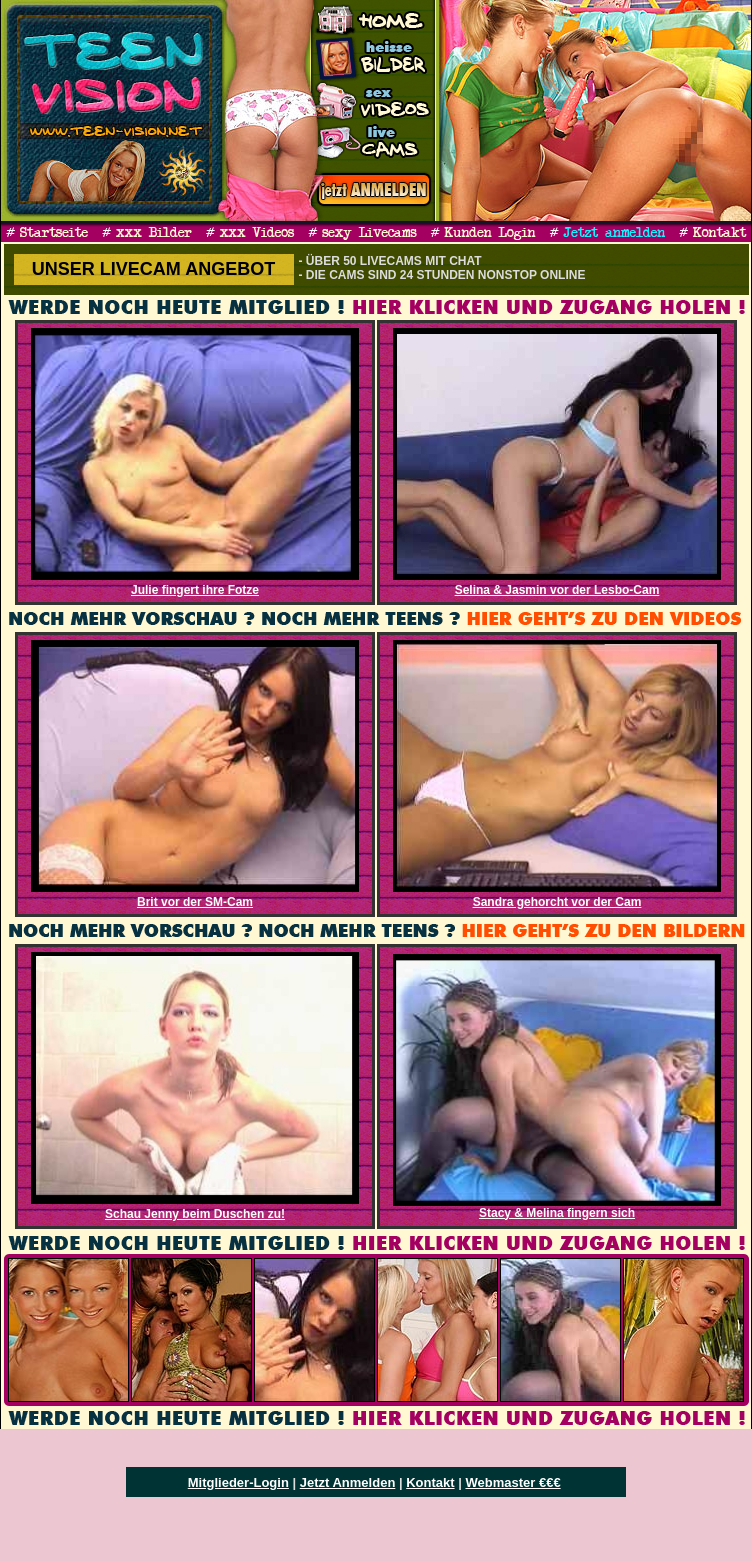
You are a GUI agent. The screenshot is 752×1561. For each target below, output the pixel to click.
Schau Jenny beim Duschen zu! (195, 1214)
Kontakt (430, 1482)
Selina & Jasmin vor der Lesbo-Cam (557, 590)
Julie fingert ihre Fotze (195, 590)
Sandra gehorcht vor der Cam (557, 902)
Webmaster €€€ (512, 1482)
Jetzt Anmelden (348, 1482)
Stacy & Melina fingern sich (557, 1213)
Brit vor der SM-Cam (195, 902)
